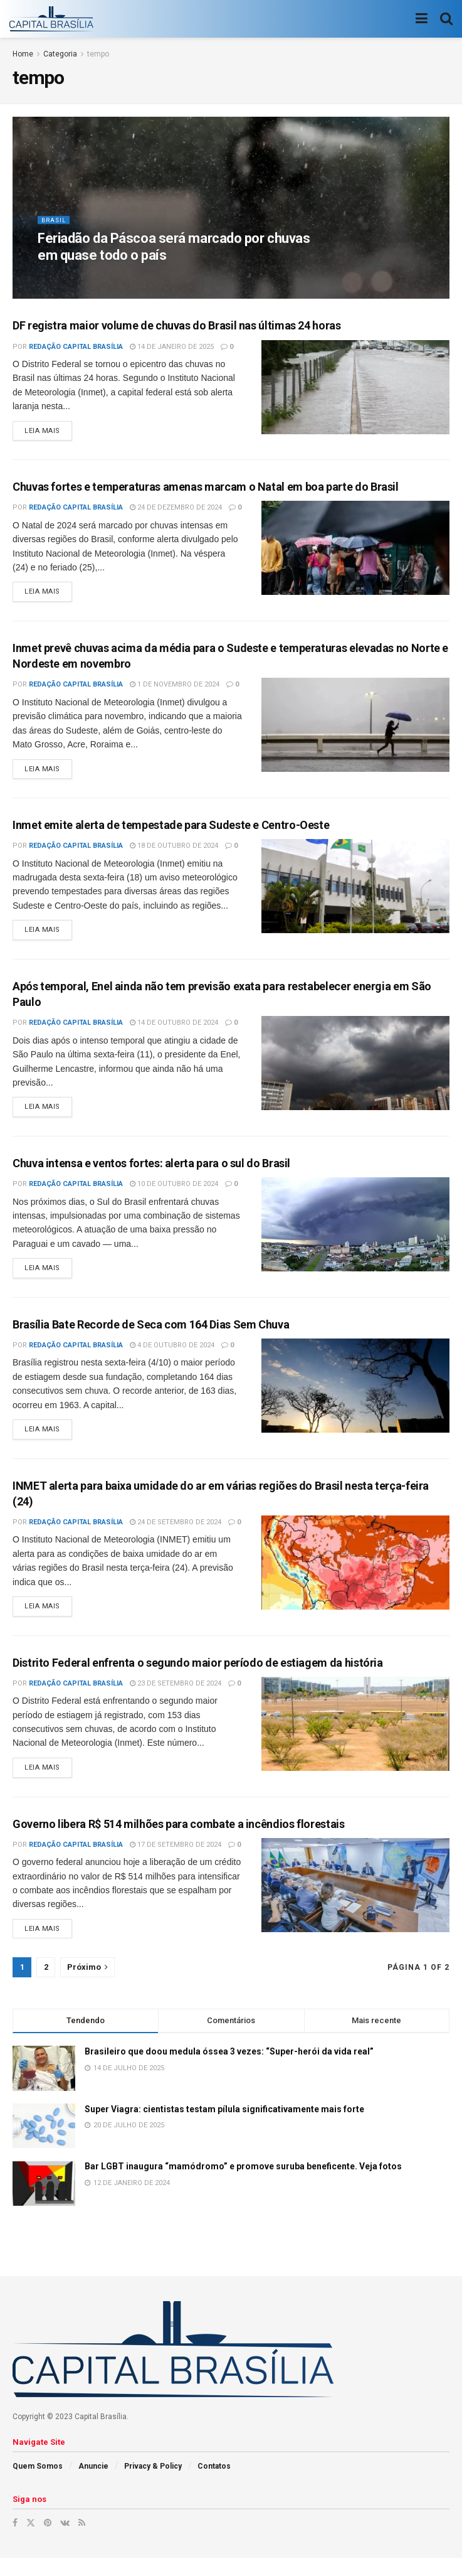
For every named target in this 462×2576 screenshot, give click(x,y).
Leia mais (42, 433)
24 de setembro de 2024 (175, 1535)
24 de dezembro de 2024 (176, 509)
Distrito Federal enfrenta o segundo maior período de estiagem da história (198, 1677)
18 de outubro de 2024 (174, 851)
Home (23, 54)
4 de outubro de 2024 (172, 1356)
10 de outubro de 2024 (174, 1193)
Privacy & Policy (153, 2484)
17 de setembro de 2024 (175, 1861)
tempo (98, 54)
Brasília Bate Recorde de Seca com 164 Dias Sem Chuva (151, 1335)
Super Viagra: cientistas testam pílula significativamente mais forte (224, 2127)
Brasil (53, 226)
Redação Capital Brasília (76, 347)
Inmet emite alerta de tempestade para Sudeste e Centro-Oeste (171, 830)
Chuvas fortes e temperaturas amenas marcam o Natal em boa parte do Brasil (206, 488)
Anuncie (93, 2484)
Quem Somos (38, 2484)
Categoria (60, 54)
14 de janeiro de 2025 (172, 347)
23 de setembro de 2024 (175, 1698)
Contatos (214, 2484)
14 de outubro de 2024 (174, 1030)
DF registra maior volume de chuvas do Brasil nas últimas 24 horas (177, 325)
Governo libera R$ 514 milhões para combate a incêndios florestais (179, 1840)
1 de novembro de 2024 (174, 688)
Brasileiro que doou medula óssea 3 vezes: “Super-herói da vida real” (229, 2070)
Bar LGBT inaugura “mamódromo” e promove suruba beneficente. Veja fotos (243, 2184)
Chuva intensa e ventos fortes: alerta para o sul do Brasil (151, 1171)
